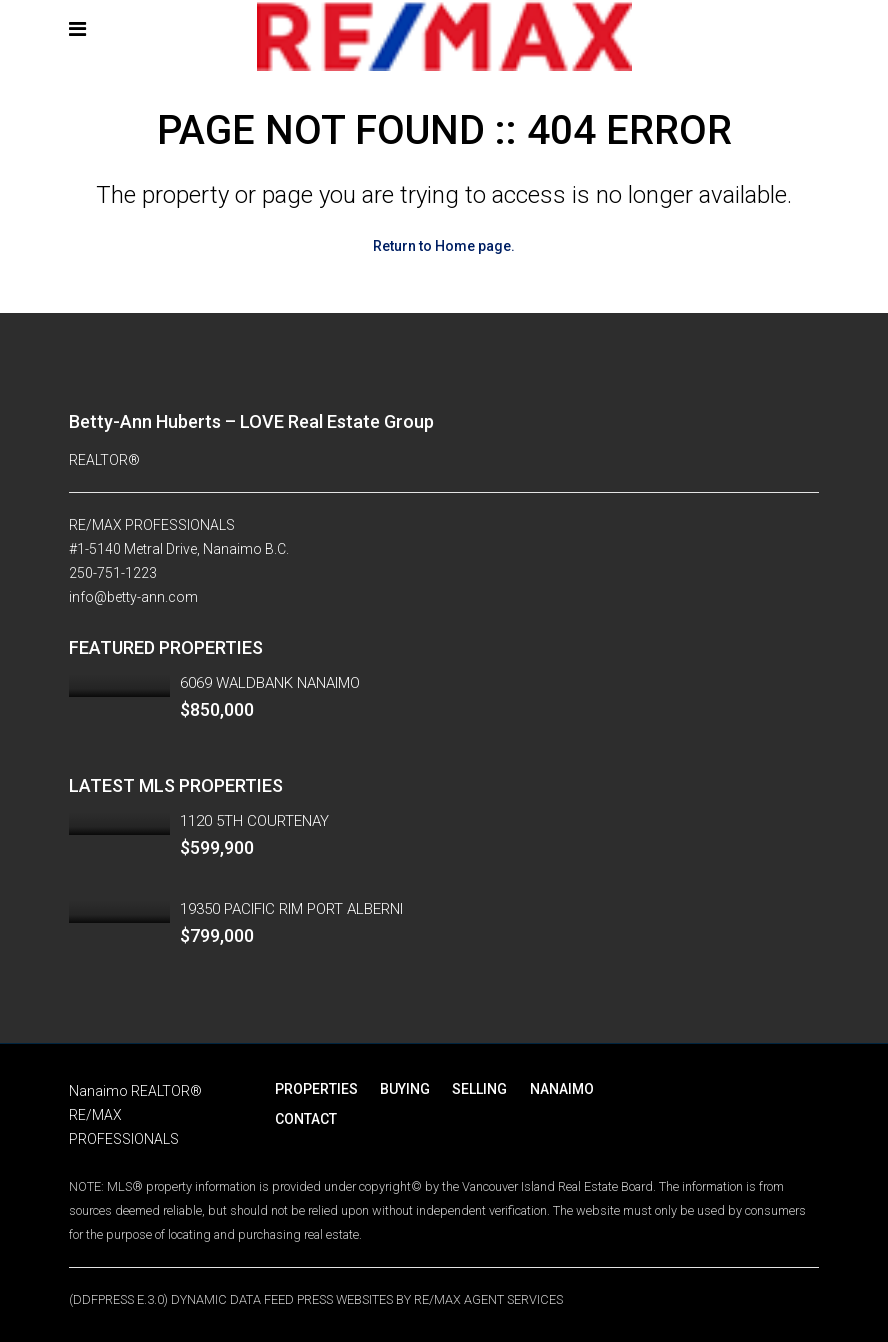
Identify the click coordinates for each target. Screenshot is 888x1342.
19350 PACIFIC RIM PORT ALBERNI (291, 909)
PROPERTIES (315, 1089)
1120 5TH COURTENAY (254, 821)
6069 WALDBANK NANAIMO (270, 683)
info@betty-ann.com (133, 597)
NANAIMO (554, 1089)
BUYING (402, 1089)
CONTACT (305, 1119)
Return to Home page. (444, 246)
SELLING (474, 1089)
